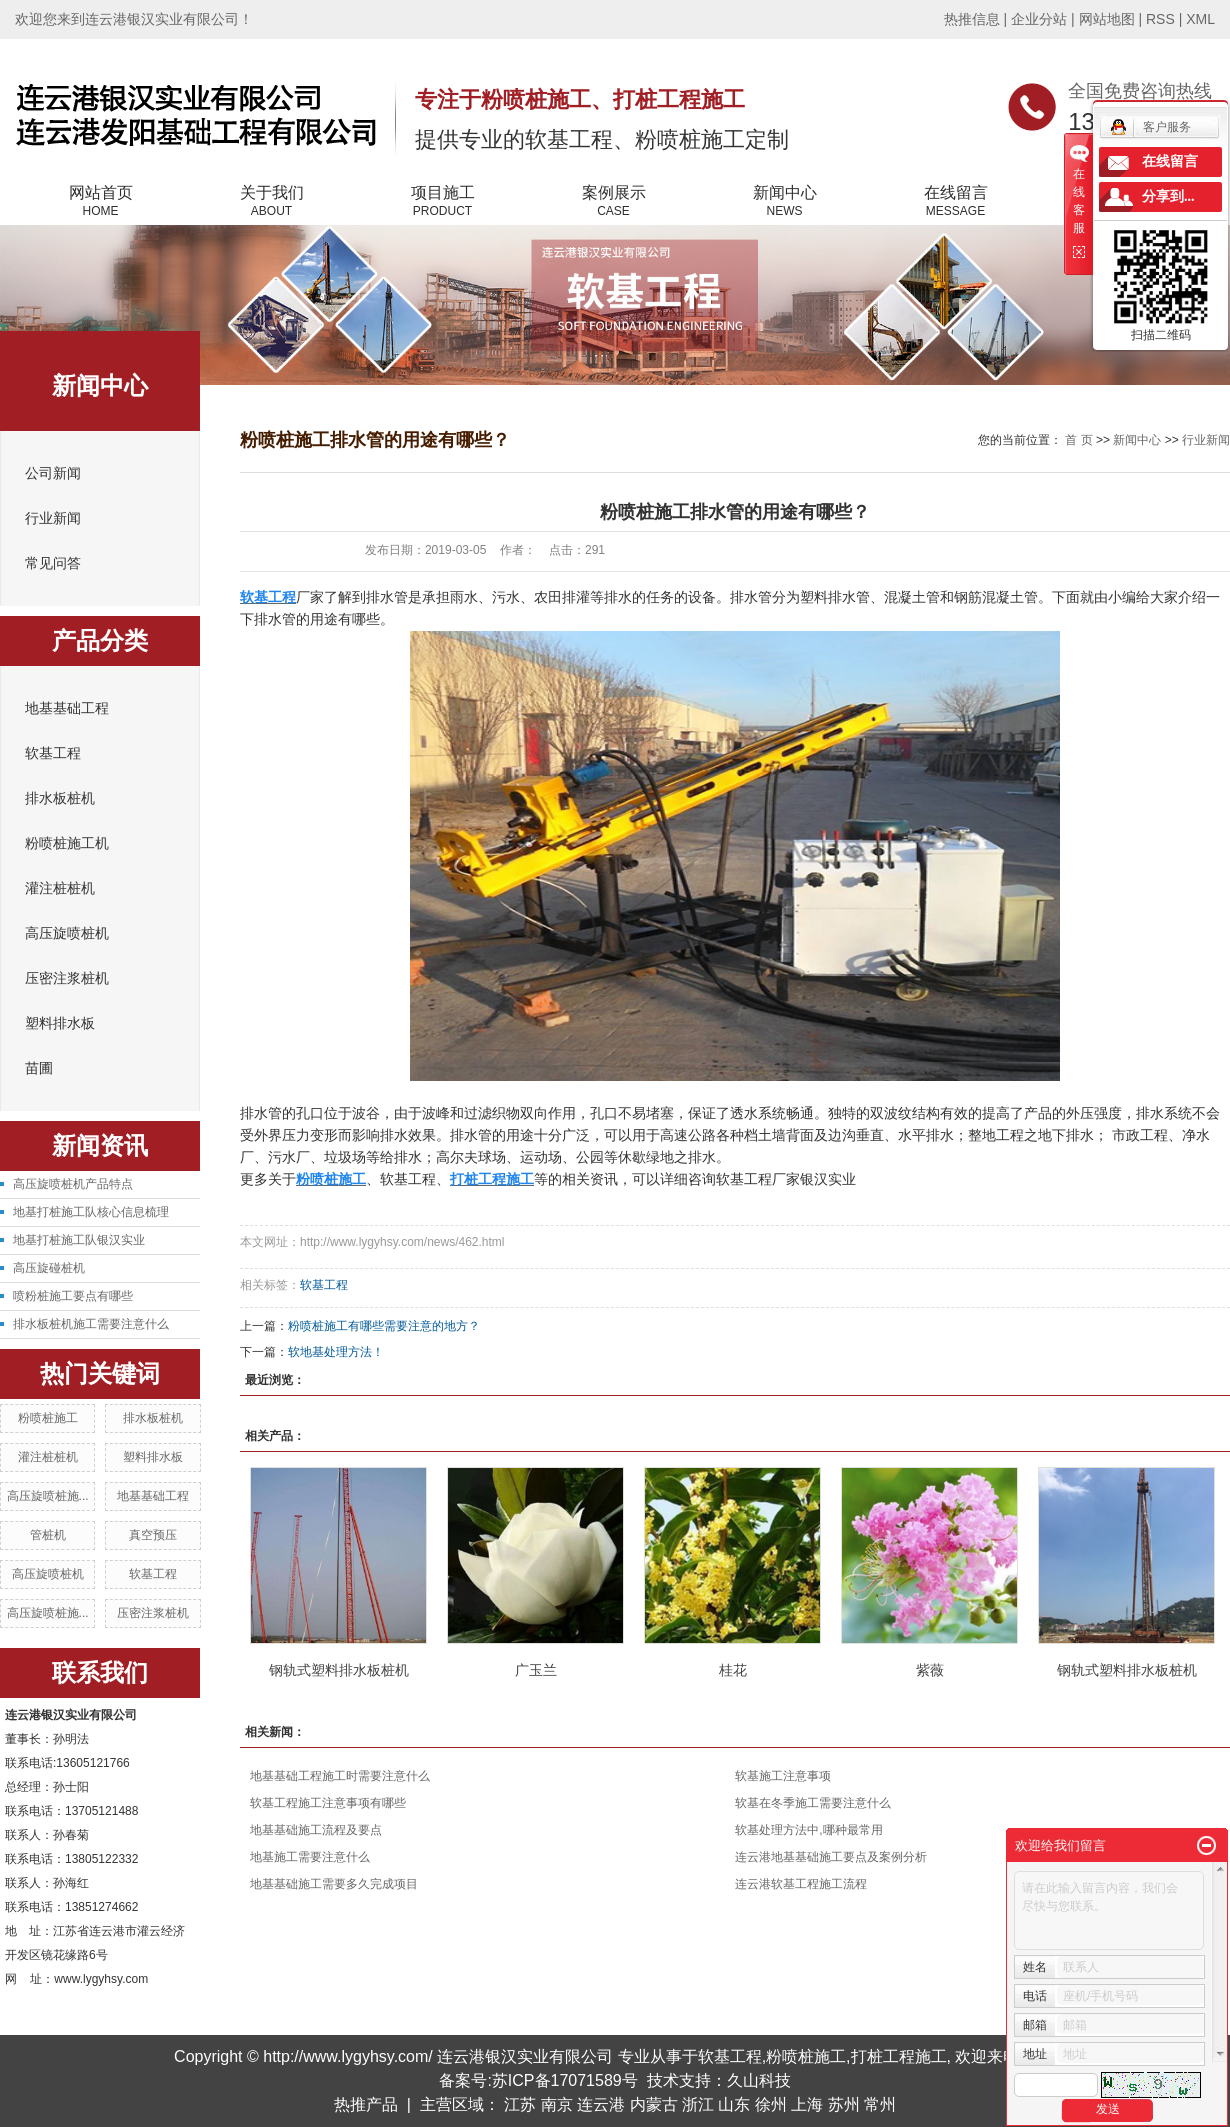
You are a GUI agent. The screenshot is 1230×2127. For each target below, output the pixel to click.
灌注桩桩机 (60, 888)
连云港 (601, 2104)
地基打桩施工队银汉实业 (79, 1240)
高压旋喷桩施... (48, 1496)
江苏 (520, 2104)
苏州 (844, 2104)
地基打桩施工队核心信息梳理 (91, 1212)
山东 (734, 2104)
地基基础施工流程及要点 (316, 1830)
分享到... (1168, 196)
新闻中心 (784, 202)
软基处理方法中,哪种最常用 (808, 1830)
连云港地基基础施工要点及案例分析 (831, 1857)
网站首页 (100, 202)
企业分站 (1039, 19)
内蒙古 (654, 2104)
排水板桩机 (60, 798)
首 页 (1078, 440)
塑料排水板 (60, 1023)
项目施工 (442, 202)
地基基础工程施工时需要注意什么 (340, 1776)
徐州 (771, 2104)
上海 (807, 2104)
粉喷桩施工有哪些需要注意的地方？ (384, 1326)
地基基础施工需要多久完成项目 (334, 1884)
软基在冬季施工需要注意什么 (813, 1803)
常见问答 (53, 563)
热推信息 (972, 19)
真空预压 (153, 1535)
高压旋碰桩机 (49, 1268)
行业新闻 (53, 518)
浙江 (698, 2104)
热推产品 (366, 2104)
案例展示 (613, 202)
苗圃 (39, 1068)
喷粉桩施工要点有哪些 (73, 1296)
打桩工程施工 (899, 2056)
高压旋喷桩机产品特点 (73, 1184)
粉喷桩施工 (48, 1418)
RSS (1160, 19)
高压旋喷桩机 (67, 933)
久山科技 (759, 2080)
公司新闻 (53, 473)
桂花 (733, 1670)
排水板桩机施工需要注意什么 (91, 1324)
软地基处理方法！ (336, 1352)
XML (1200, 19)
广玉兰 (536, 1670)
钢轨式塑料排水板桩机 (339, 1670)
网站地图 (1107, 19)
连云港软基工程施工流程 (801, 1884)
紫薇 (930, 1670)
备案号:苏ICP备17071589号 (538, 2080)
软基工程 (53, 753)
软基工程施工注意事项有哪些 (328, 1803)
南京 (557, 2104)
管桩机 (48, 1535)
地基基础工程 (67, 708)
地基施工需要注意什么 (310, 1857)
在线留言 (955, 202)
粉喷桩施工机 (67, 843)
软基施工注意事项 (783, 1776)
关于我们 (271, 202)
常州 (880, 2104)
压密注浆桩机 (67, 978)
